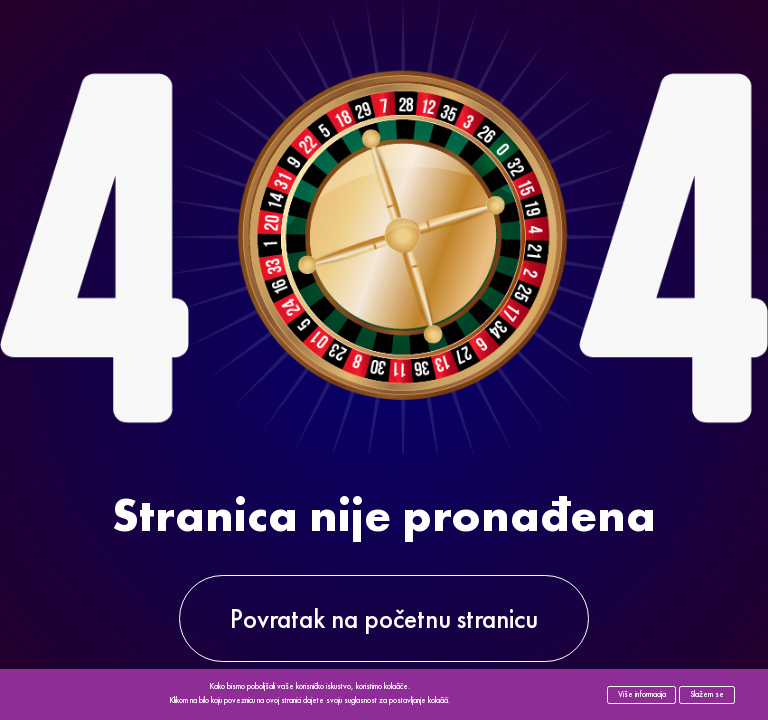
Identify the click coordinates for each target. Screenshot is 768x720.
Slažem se (707, 694)
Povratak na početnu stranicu (384, 618)
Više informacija (642, 694)
